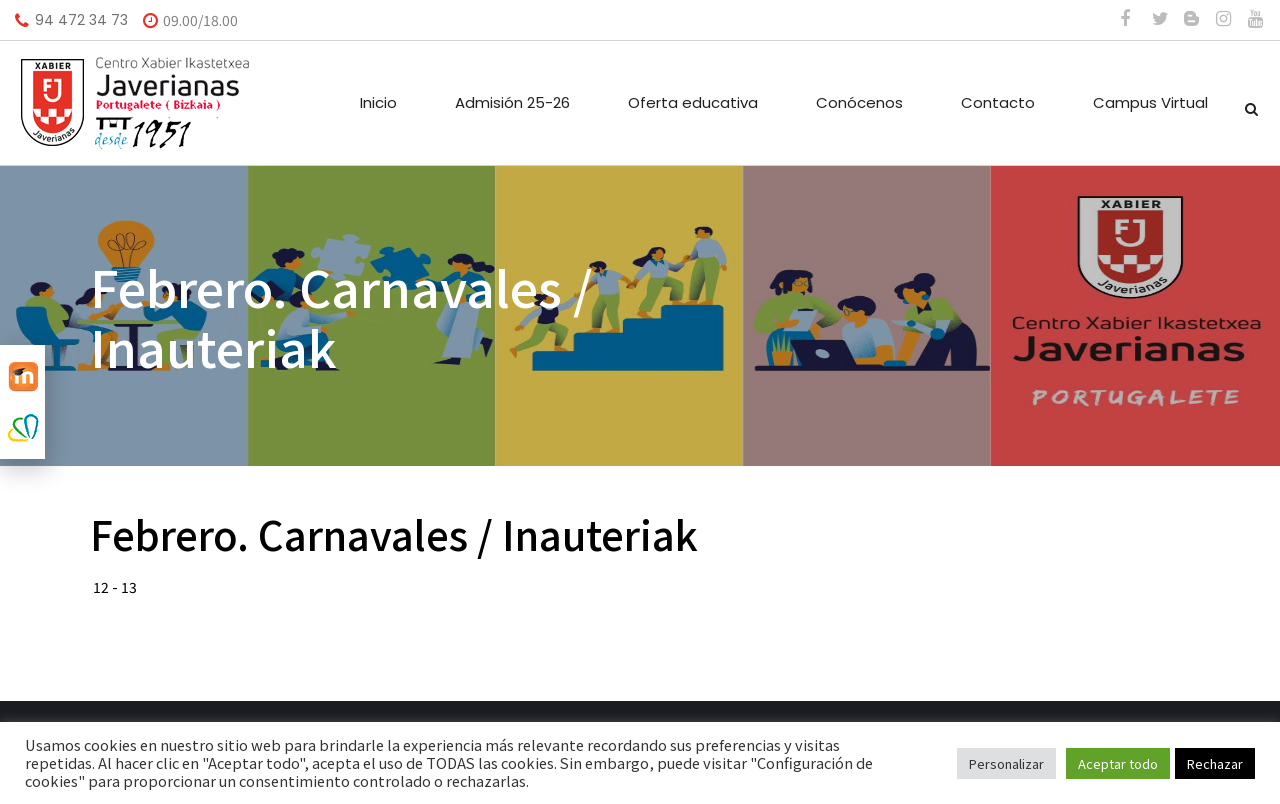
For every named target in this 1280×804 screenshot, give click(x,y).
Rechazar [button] (1215, 763)
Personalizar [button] (1006, 763)
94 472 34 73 (81, 20)
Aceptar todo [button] (1118, 763)
